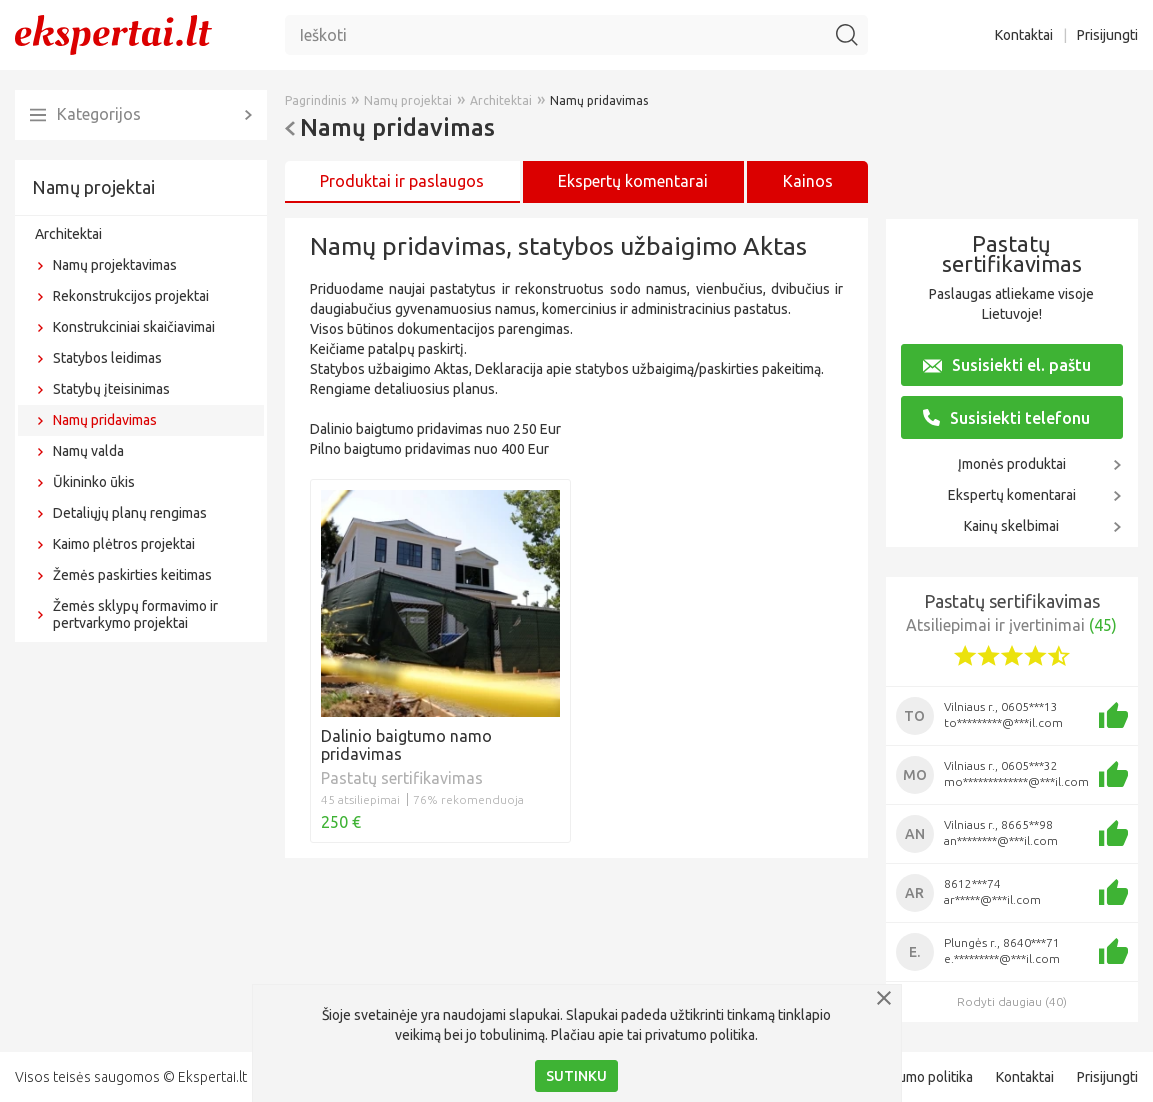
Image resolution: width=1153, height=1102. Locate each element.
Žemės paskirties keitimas (132, 575)
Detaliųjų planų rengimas (130, 513)
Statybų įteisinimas (111, 389)
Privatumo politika (918, 1077)
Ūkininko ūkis (94, 482)
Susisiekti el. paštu (1007, 365)
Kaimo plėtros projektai (124, 544)
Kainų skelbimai (1011, 526)
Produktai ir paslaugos (402, 181)
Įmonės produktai (1012, 464)
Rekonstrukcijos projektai (131, 296)
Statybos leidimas (107, 358)
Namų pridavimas (105, 420)
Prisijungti (1107, 35)
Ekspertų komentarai (1012, 495)
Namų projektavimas (115, 265)
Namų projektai (93, 187)
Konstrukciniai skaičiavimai (134, 327)
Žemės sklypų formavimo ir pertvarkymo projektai (135, 614)
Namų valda (88, 451)
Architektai (68, 234)
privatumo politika (700, 1035)
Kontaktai (1024, 35)
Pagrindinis (315, 100)
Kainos (808, 181)
